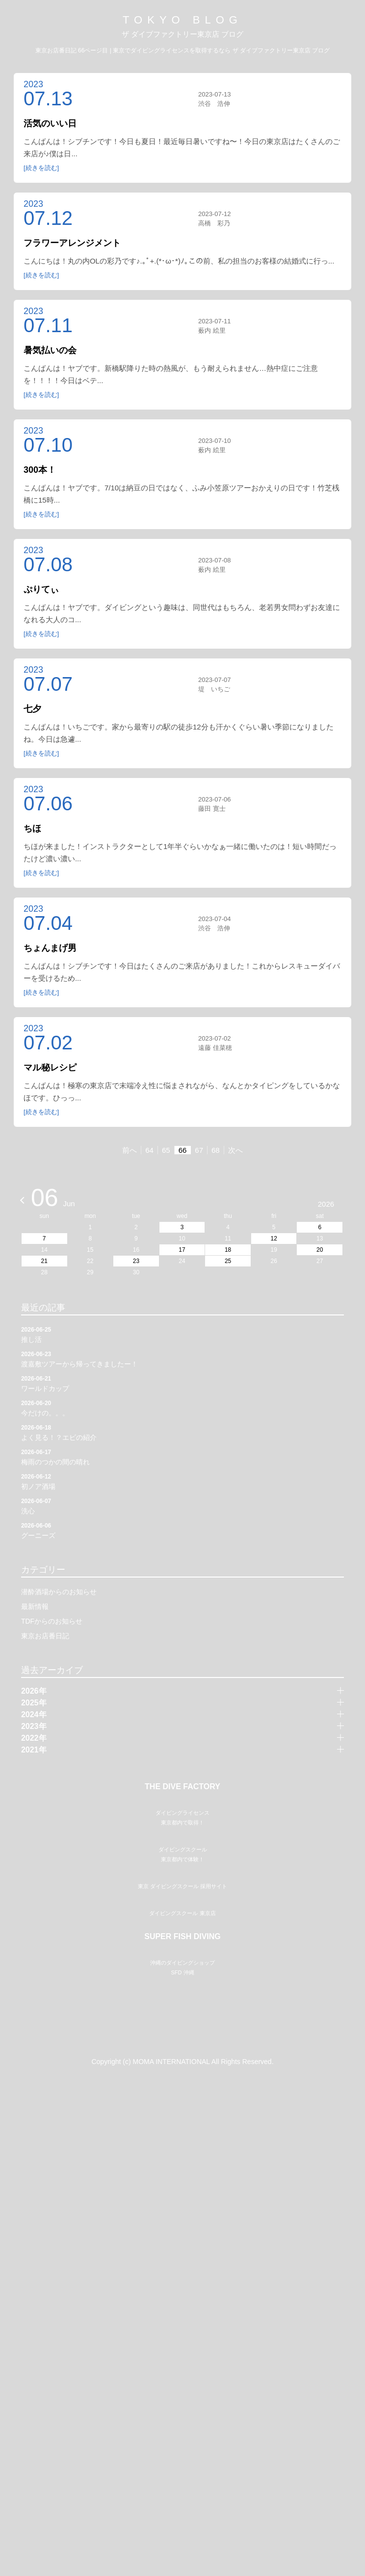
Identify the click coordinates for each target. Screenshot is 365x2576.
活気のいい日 (50, 123)
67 (199, 1150)
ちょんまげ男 (50, 948)
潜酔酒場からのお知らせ (59, 1592)
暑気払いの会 (50, 350)
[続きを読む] (41, 167)
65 (166, 1150)
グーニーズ (182, 1530)
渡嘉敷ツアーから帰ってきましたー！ (182, 1359)
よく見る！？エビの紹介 (182, 1432)
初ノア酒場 (182, 1481)
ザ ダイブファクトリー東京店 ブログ (182, 34)
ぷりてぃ (41, 590)
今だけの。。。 (182, 1408)
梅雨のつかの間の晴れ (182, 1457)
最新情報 (35, 1607)
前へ (129, 1150)
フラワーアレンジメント (72, 243)
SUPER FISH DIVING (182, 2187)
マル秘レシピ (50, 1068)
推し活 (182, 1334)
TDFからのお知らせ (51, 1622)
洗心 (182, 1506)
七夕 (32, 709)
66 (183, 1150)
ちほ (32, 829)
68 (215, 1150)
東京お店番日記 (45, 1636)
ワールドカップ (182, 1383)
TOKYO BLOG (182, 20)
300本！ (40, 470)
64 (149, 1150)
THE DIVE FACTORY (182, 1787)
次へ (235, 1150)
